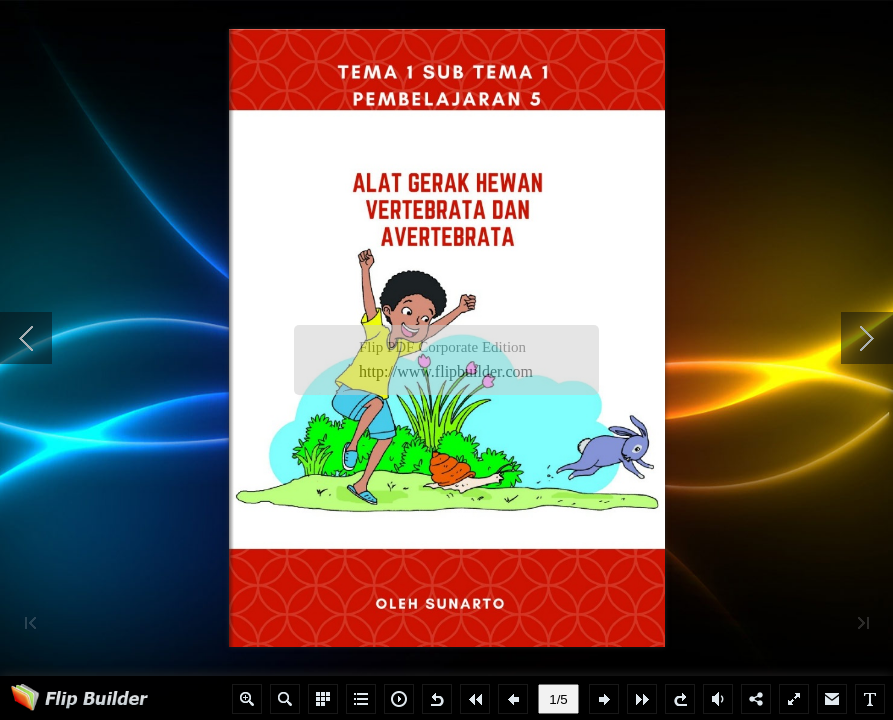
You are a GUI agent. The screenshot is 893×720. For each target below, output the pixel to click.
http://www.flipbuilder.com (446, 371)
